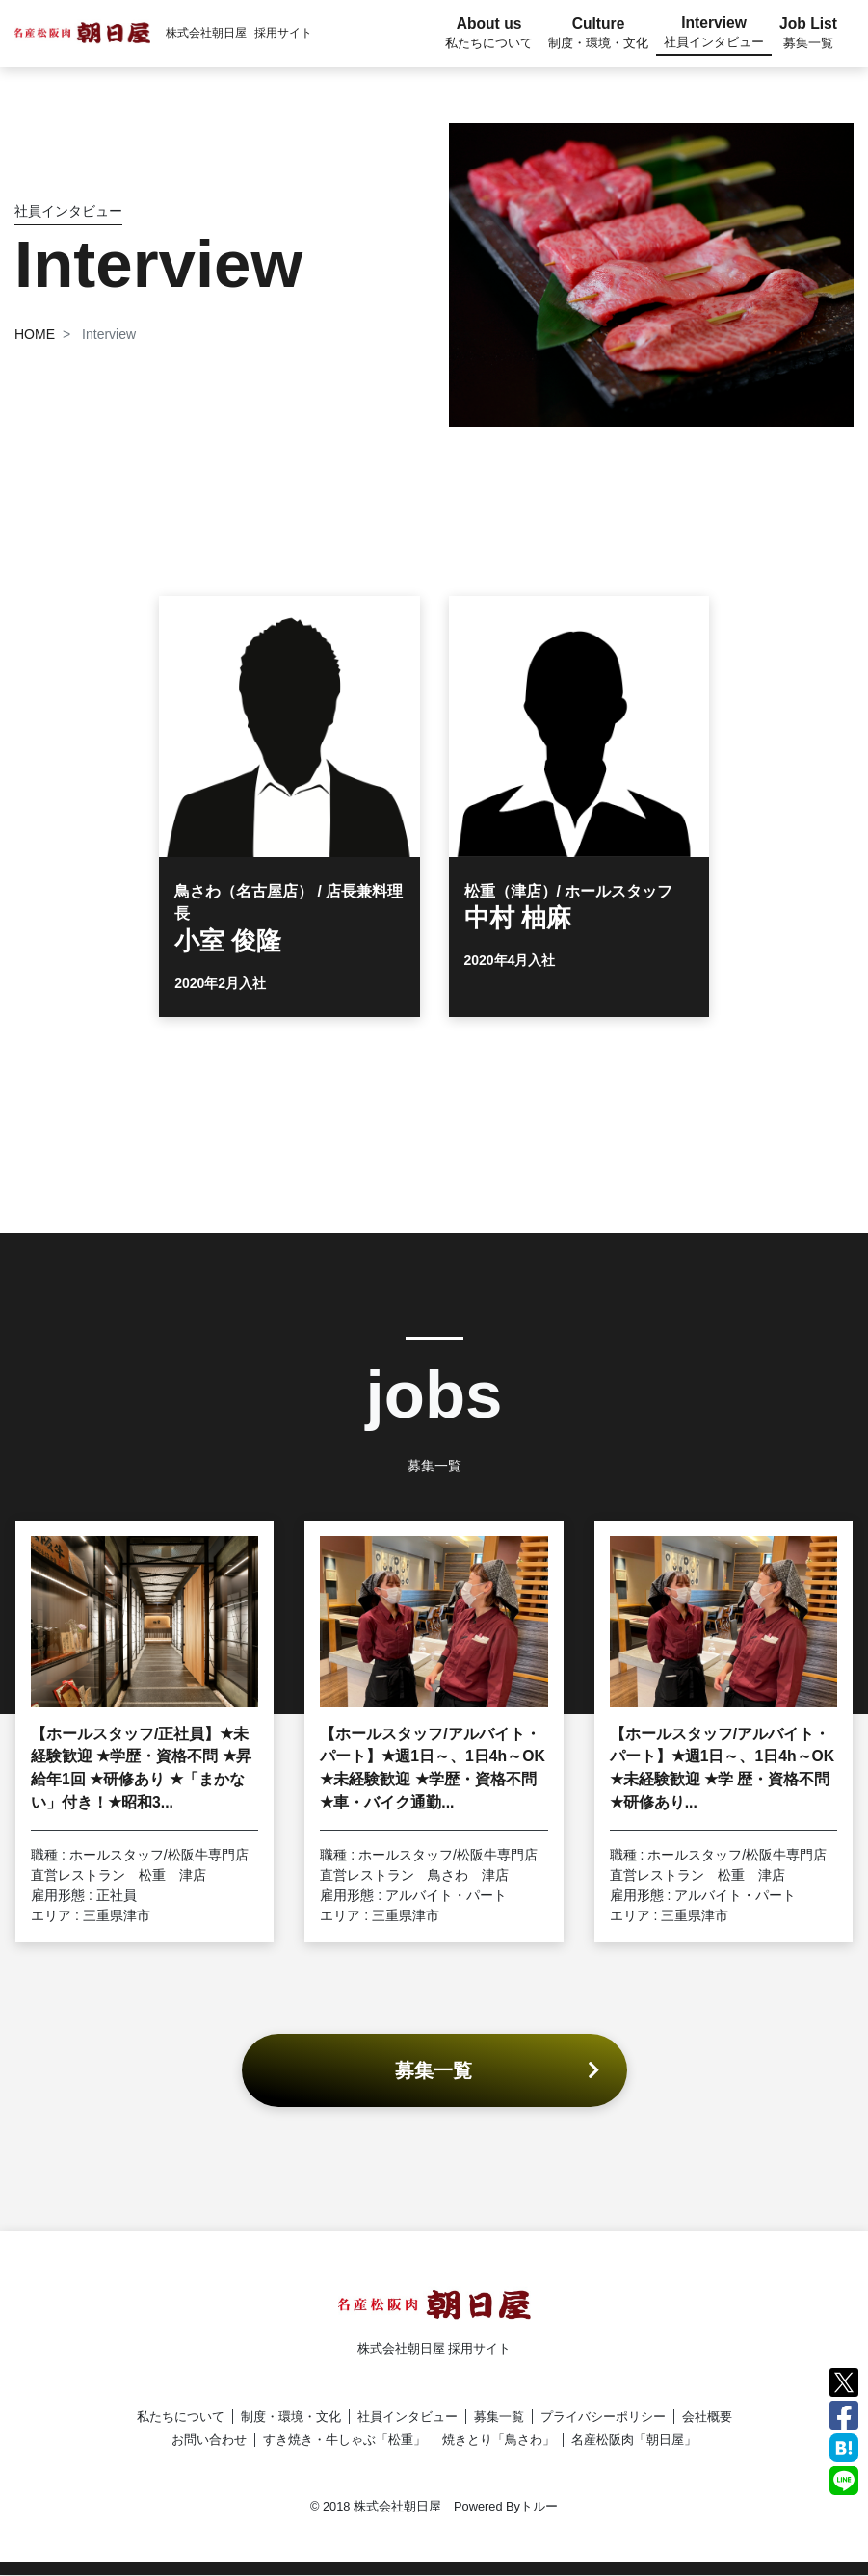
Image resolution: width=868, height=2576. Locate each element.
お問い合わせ (209, 2440)
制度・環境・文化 (291, 2416)
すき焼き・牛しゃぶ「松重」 (344, 2440)
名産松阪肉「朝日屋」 (634, 2440)
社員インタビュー (407, 2416)
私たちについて (180, 2416)
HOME (34, 334)
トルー (539, 2506)
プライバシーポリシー (603, 2416)
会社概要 (707, 2416)
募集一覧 (499, 2416)
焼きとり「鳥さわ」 (498, 2440)
